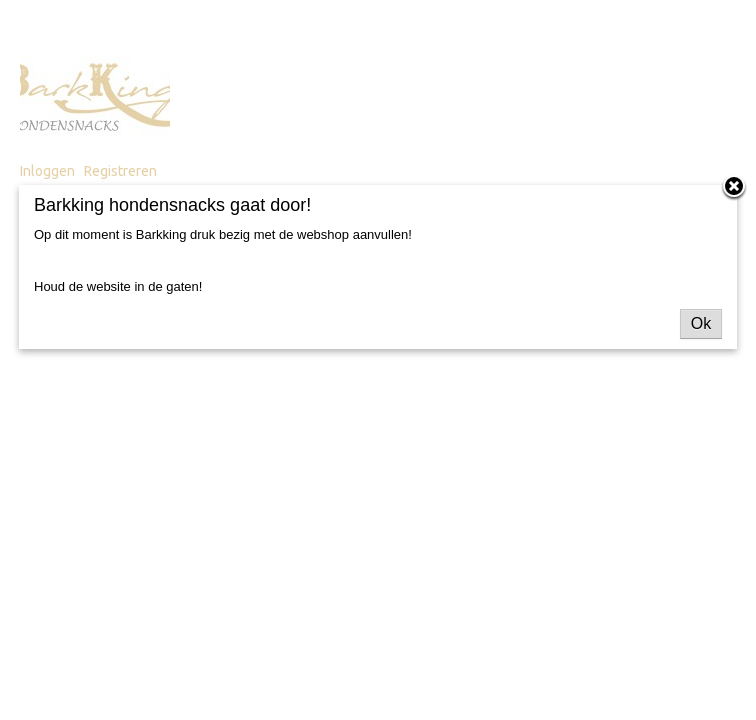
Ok (701, 323)
